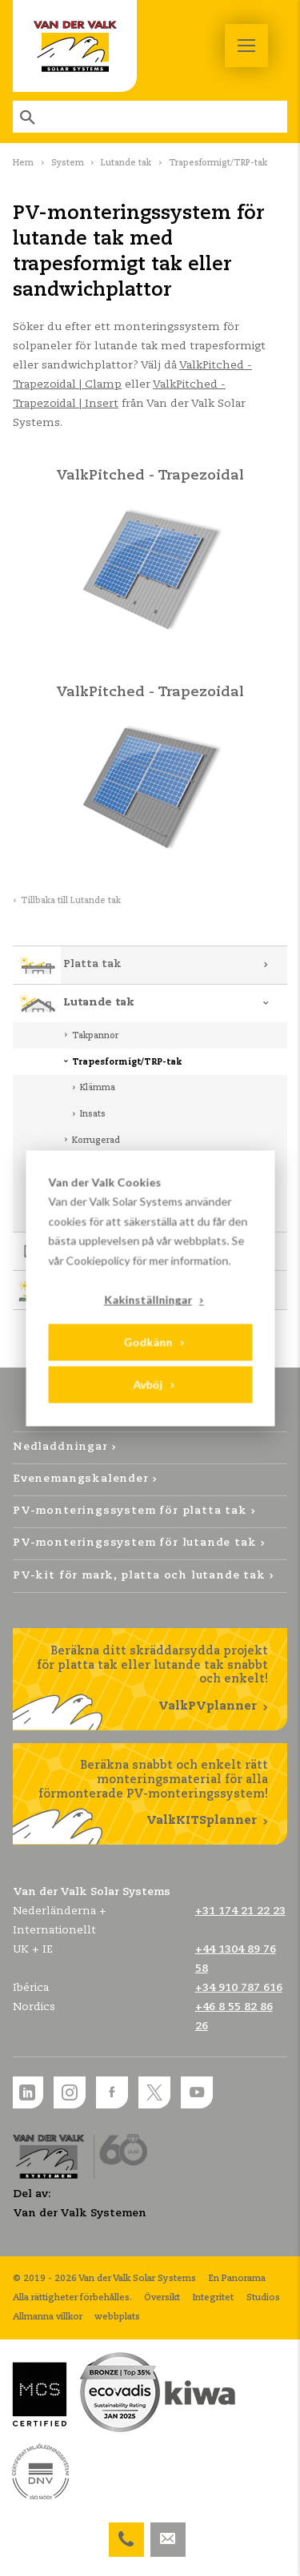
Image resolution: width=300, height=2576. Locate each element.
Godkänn (147, 1342)
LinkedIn (27, 2092)
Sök (29, 117)
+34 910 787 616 (238, 1988)
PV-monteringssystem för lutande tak (135, 1543)
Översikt (162, 2298)
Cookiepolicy (98, 1260)
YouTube (197, 2092)
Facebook (112, 2092)
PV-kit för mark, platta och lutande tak (139, 1576)
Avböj (147, 1385)
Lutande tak (126, 163)
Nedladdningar (60, 1447)
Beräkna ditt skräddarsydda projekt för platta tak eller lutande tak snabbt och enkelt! (150, 1680)
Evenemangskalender (81, 1479)
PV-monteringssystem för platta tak (130, 1511)
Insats (93, 1114)
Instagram (70, 2092)
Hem (23, 163)
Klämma (97, 1088)
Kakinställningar (148, 1299)
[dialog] (150, 1288)
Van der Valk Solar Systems (75, 46)
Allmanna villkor (47, 2317)
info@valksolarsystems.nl (168, 2532)
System (67, 163)
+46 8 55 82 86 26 (126, 2532)
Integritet (213, 2298)
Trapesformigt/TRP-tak (127, 1062)
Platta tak (92, 964)
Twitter (154, 2092)
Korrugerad (96, 1141)
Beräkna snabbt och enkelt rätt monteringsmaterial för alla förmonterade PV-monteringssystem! (150, 1794)
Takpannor (95, 1036)
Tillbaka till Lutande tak (71, 901)
